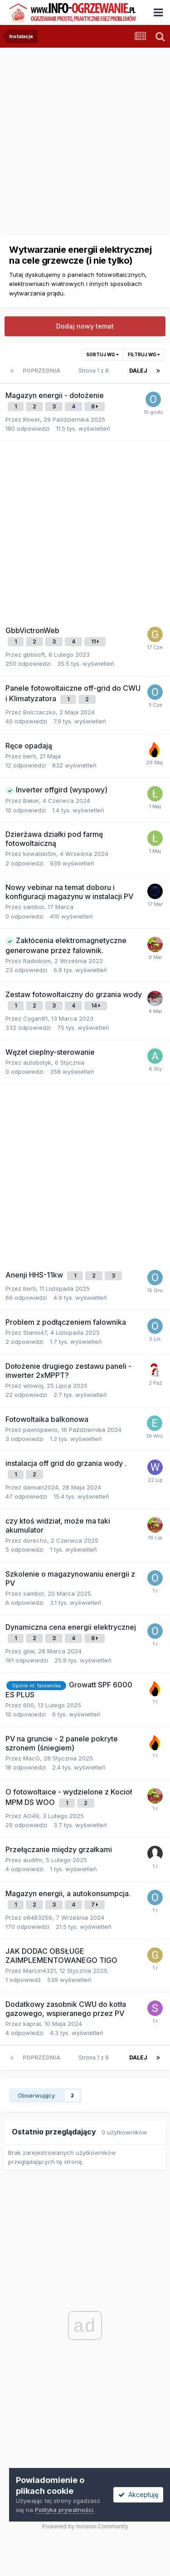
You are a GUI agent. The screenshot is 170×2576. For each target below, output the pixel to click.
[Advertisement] (85, 133)
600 (28, 1705)
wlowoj (33, 1385)
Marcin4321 (39, 1970)
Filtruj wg (144, 354)
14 (95, 1005)
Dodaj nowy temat (85, 326)
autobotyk (37, 1062)
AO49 (31, 1815)
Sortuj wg (102, 354)
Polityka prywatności (64, 2509)
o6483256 (37, 1917)
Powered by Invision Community (85, 2526)
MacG (31, 1758)
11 (95, 641)
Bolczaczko (39, 712)
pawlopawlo (40, 1429)
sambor (33, 906)
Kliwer (31, 419)
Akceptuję (138, 2494)
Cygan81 (35, 1018)
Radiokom (37, 960)
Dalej (138, 370)
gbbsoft (34, 654)
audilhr (32, 1859)
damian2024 (40, 1487)
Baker (31, 800)
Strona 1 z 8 (95, 370)
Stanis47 (35, 1332)
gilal (28, 1651)
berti (29, 756)
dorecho (35, 1540)
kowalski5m (39, 853)
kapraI (32, 2023)
